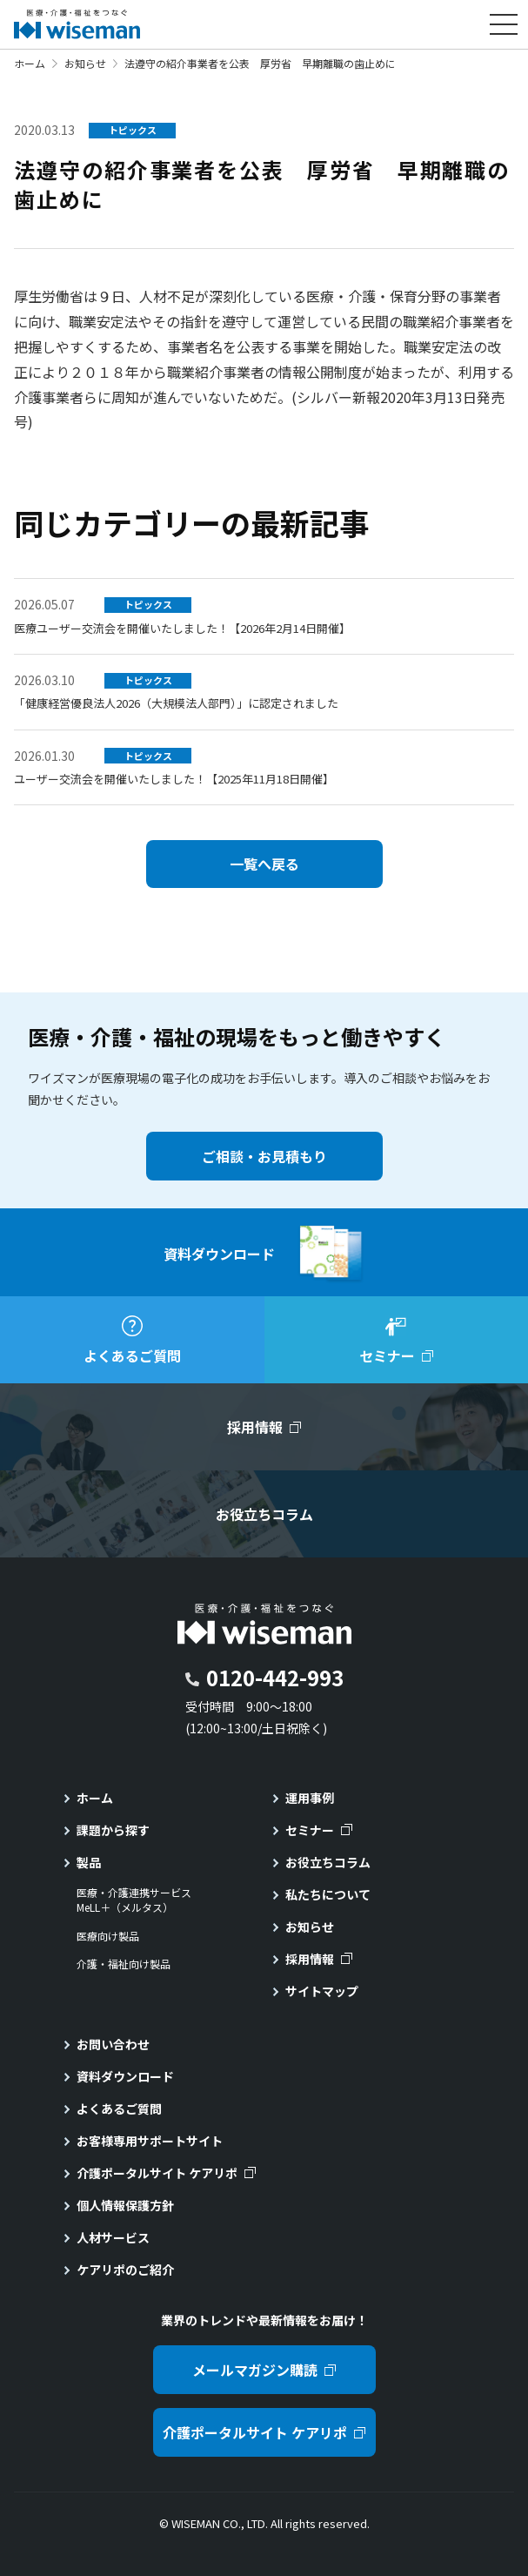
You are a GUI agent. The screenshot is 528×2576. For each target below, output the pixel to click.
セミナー (309, 1830)
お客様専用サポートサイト (150, 2140)
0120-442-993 (275, 1677)
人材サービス (113, 2237)
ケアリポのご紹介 (125, 2269)
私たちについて (328, 1894)
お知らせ (85, 63)
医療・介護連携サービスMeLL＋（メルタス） (134, 1900)
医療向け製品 (108, 1936)
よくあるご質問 (119, 2108)
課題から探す (113, 1830)
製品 (89, 1862)
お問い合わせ (113, 2044)
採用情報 (309, 1958)
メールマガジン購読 (254, 2369)
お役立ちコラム (328, 1862)
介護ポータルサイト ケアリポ (157, 2173)
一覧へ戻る (264, 863)
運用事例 (309, 1797)
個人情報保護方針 (125, 2205)
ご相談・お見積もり (264, 1156)
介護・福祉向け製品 (123, 1964)
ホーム (29, 63)
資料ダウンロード (125, 2076)
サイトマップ (321, 1991)
